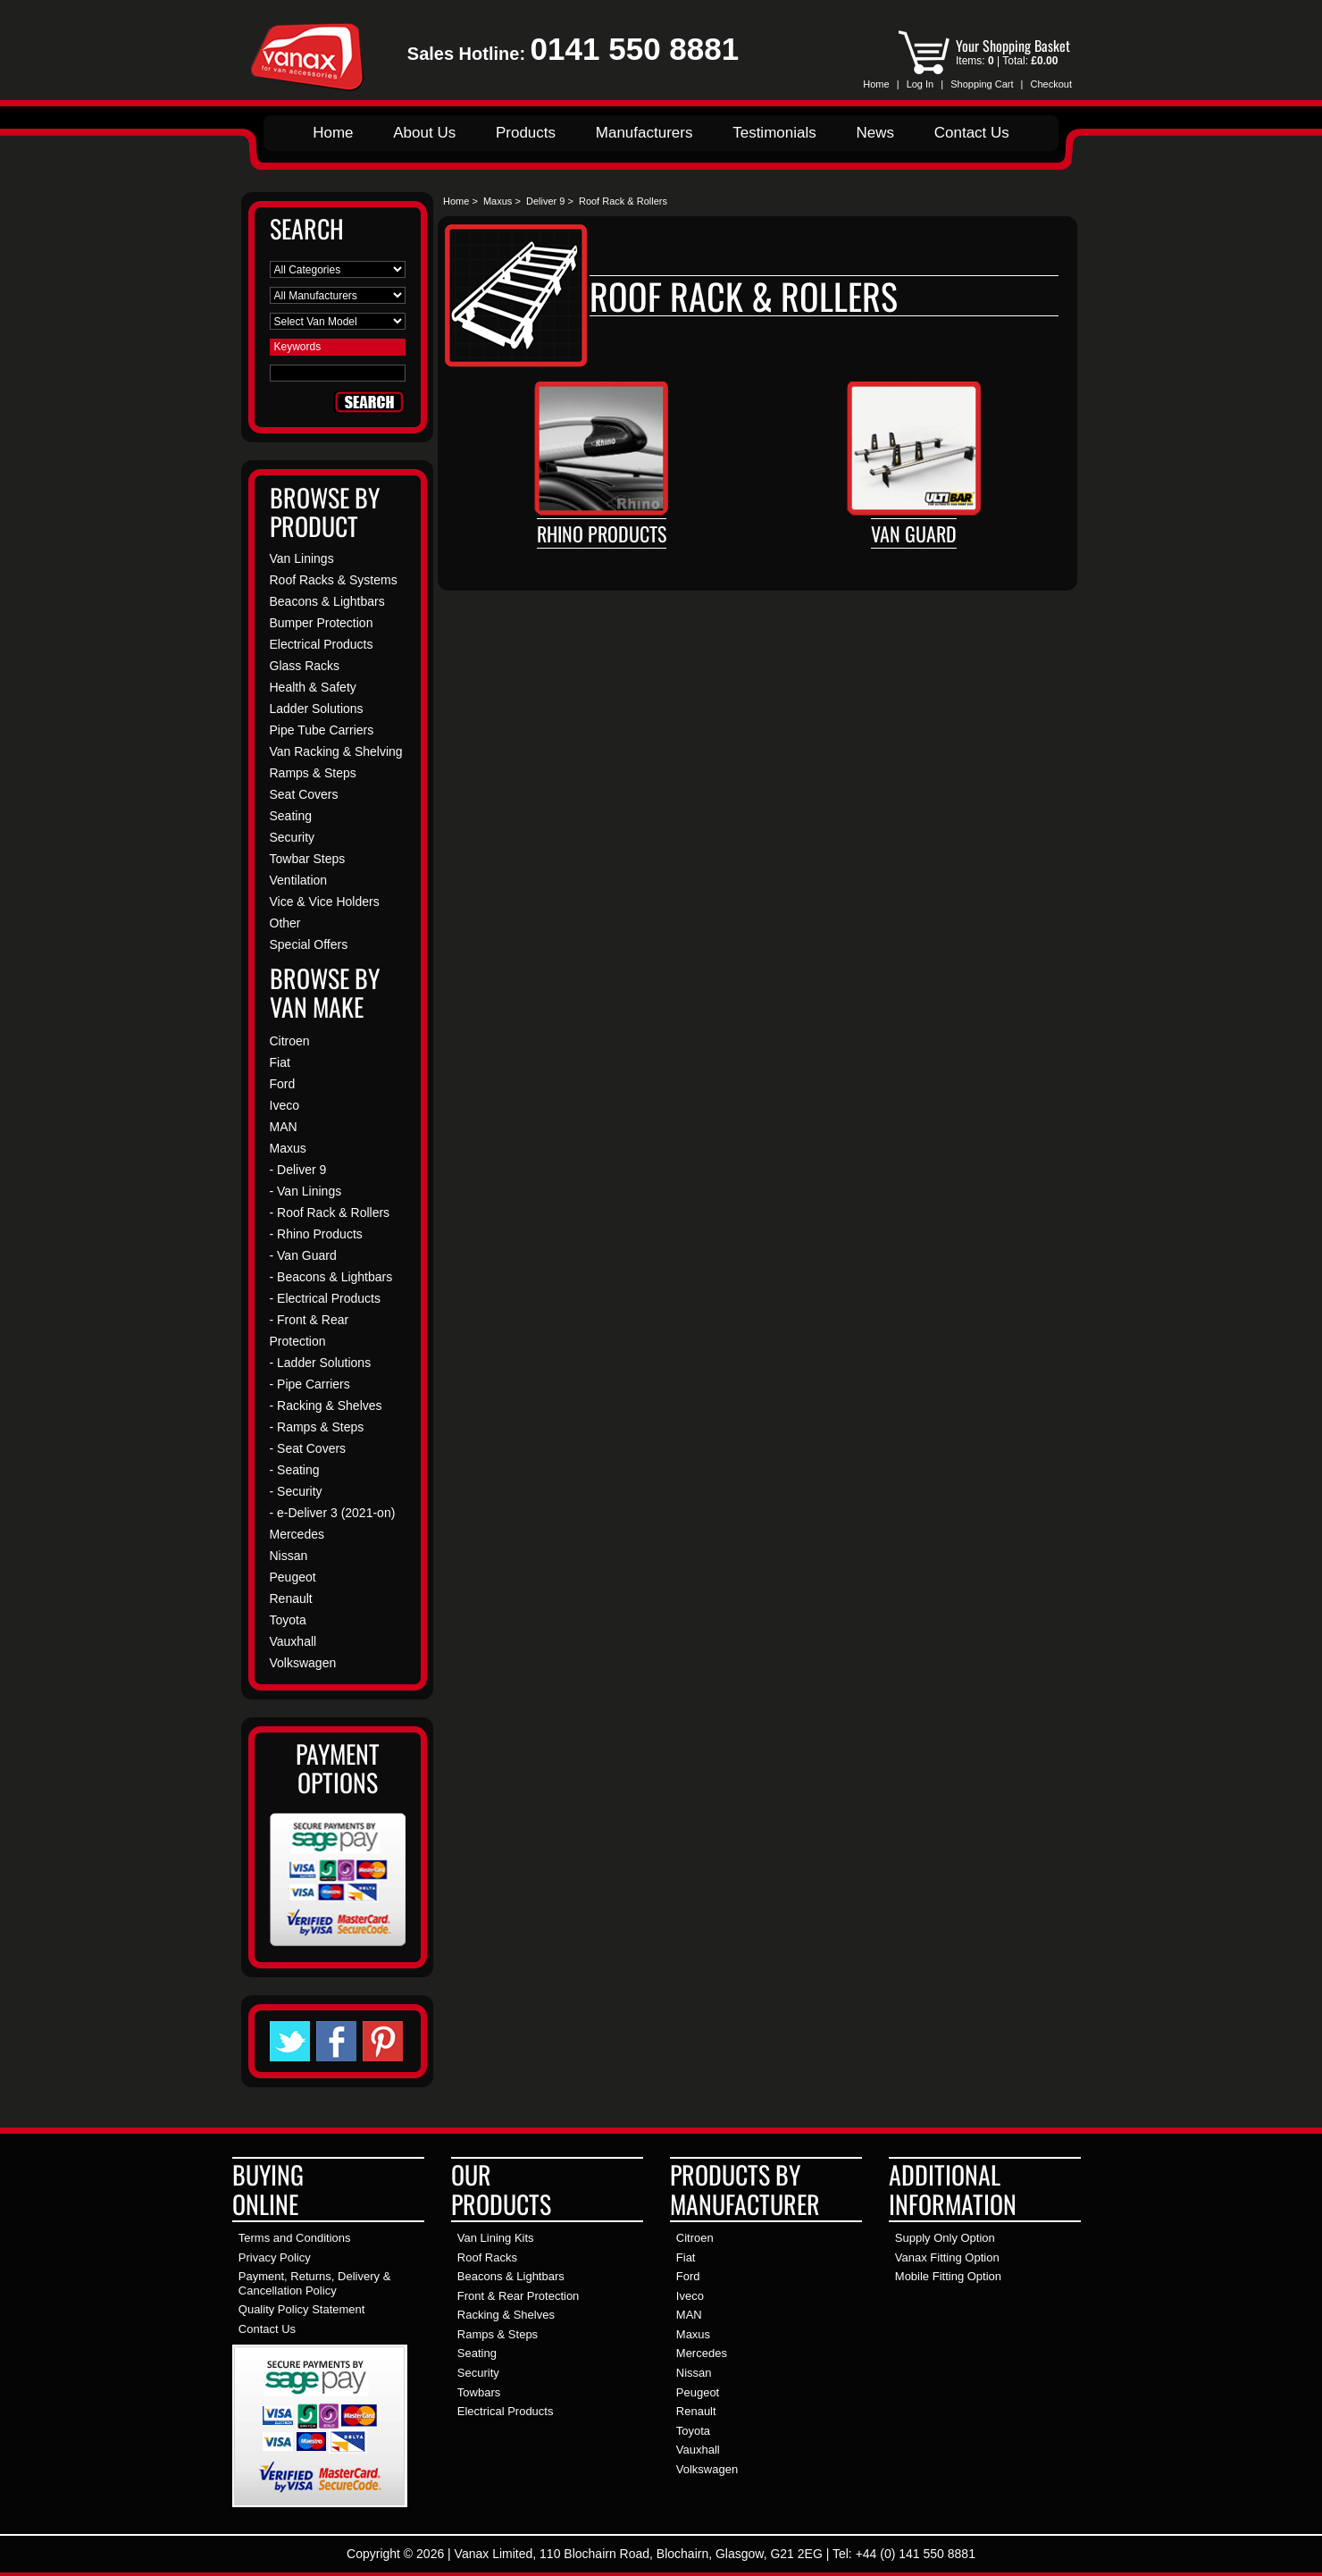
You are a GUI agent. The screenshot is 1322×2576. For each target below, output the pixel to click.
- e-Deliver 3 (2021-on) (333, 1513)
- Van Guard (303, 1255)
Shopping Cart (981, 84)
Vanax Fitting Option (947, 2257)
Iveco (284, 1105)
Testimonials (774, 132)
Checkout (1051, 84)
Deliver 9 (545, 201)
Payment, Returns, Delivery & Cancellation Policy (314, 2283)
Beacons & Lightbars (327, 601)
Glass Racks (305, 666)
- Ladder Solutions (321, 1362)
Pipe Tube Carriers (322, 730)
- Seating (295, 1470)
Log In (920, 84)
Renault (291, 1598)
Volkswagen (303, 1663)
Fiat (280, 1062)
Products (526, 132)
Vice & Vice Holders (325, 901)
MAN (283, 1127)
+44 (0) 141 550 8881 (915, 2554)
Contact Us (971, 132)
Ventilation (299, 880)
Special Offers (309, 944)
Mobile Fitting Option (948, 2276)
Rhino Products (601, 533)
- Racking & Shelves (326, 1405)
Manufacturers (644, 132)
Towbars (478, 2392)
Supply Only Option (945, 2238)
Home (876, 84)
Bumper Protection (321, 623)
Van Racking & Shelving (336, 751)
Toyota (288, 1620)
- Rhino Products (316, 1234)
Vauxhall (293, 1641)
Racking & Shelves (506, 2314)
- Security (296, 1491)
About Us (424, 132)
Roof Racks (487, 2257)
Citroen (290, 1041)
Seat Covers (304, 794)
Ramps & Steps (313, 773)
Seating (291, 816)
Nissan (289, 1555)
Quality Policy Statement (301, 2309)
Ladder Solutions (317, 708)
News (875, 132)
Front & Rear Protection (518, 2296)
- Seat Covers (308, 1448)
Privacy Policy (274, 2257)
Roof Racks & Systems (333, 580)
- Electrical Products (325, 1298)
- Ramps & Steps (317, 1427)
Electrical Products (321, 644)
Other (285, 923)
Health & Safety (313, 687)
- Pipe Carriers (310, 1384)
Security (292, 837)
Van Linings (302, 558)
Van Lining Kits (495, 2238)
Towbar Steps (308, 859)
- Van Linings (306, 1191)
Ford (283, 1084)
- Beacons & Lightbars (331, 1277)
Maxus (497, 201)
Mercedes (297, 1534)
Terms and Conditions (294, 2238)
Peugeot (293, 1577)
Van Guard (914, 533)
